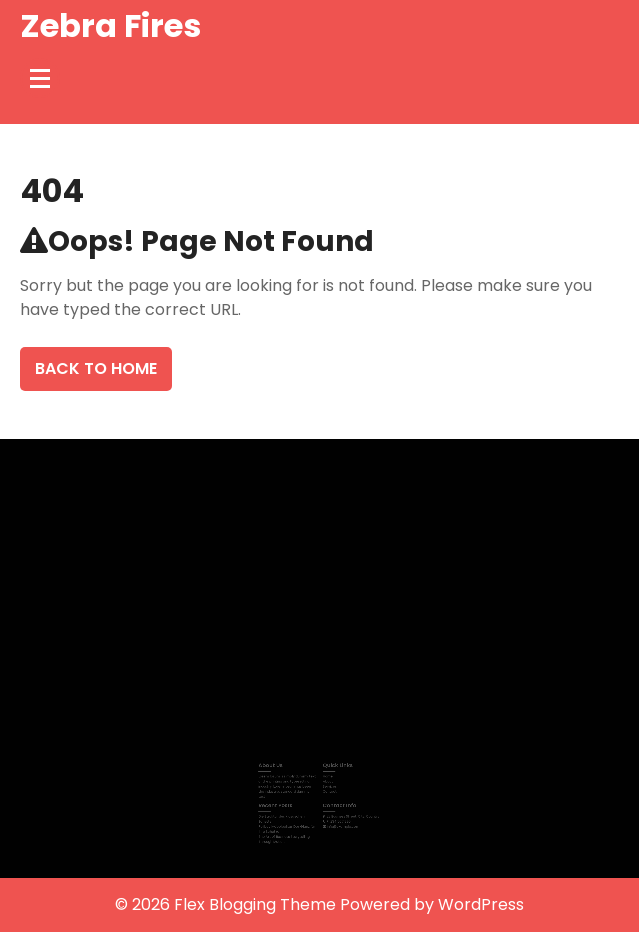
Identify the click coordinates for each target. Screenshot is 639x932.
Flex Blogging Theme (257, 904)
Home (326, 775)
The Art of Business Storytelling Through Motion (288, 831)
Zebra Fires (110, 25)
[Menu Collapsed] (40, 78)
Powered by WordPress (432, 904)
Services (328, 784)
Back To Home (96, 368)
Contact (328, 789)
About (326, 780)
